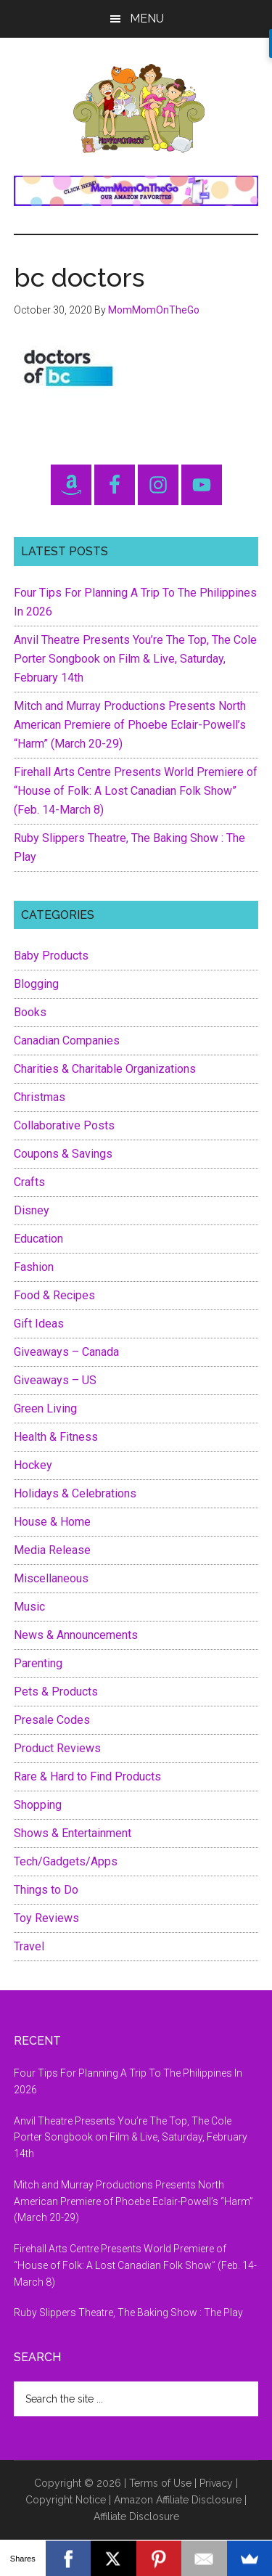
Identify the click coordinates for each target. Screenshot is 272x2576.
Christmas (39, 1097)
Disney (31, 1210)
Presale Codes (52, 1720)
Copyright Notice (65, 2500)
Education (38, 1239)
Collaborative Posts (64, 1125)
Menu (147, 18)
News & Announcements (76, 1635)
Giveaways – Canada (66, 1352)
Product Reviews (57, 1748)
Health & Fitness (56, 1437)
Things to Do (46, 1890)
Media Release (52, 1550)
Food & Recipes (54, 1295)
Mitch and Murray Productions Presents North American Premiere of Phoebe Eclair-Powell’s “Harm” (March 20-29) (130, 725)
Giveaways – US (55, 1380)
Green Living (45, 1408)
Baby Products (51, 955)
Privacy (216, 2483)
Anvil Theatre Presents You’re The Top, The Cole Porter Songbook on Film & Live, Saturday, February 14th (135, 658)
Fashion (34, 1267)
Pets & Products (56, 1691)
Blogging (36, 984)
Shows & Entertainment (72, 1833)
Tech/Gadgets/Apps (66, 1861)
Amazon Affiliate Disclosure (178, 2500)
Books (30, 1012)
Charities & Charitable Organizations (105, 1069)
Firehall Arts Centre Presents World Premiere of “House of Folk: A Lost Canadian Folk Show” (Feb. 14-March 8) (135, 791)
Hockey (33, 1465)
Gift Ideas (39, 1323)
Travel (29, 1946)
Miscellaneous (51, 1578)
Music (29, 1607)
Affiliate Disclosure (136, 2516)
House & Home (52, 1522)
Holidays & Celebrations (75, 1493)
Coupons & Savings (63, 1154)
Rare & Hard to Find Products (87, 1776)
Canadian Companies (67, 1040)
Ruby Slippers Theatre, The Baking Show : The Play (128, 2312)
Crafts (29, 1182)
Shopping (38, 1805)
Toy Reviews (46, 1918)
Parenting (38, 1663)
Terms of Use (160, 2483)
